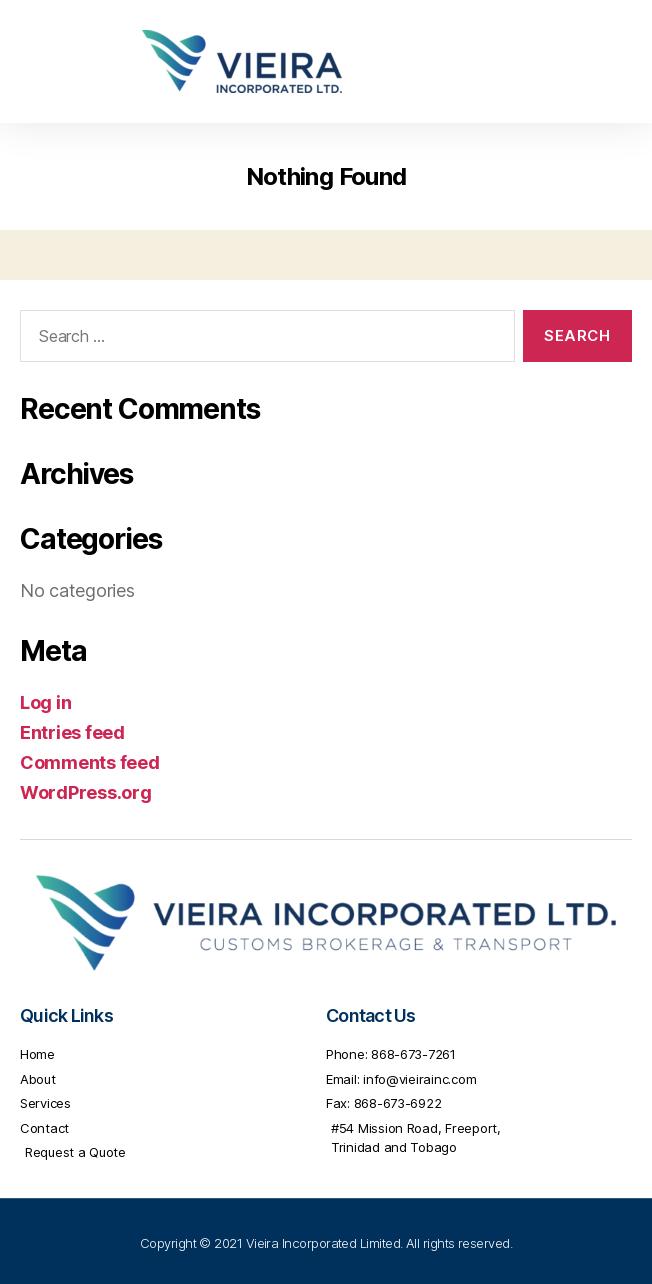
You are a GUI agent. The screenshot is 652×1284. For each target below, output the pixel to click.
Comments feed (90, 762)
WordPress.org (86, 792)
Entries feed (72, 732)
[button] (605, 61)
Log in (45, 702)
